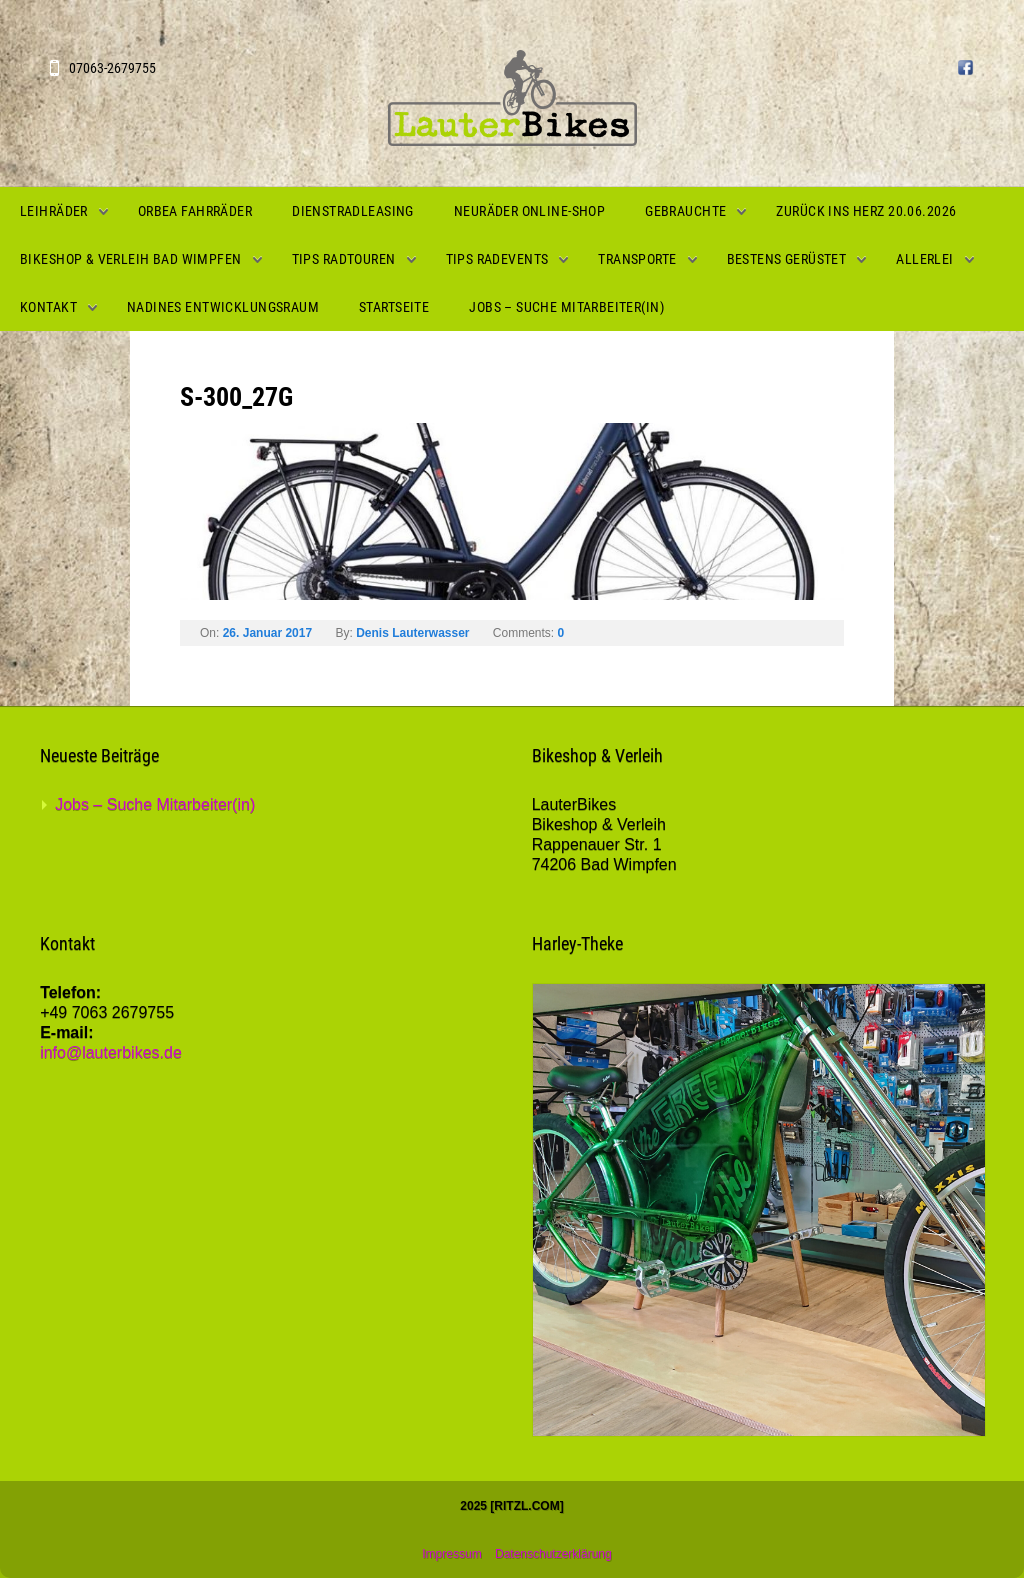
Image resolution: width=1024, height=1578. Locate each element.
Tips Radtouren (344, 259)
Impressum (451, 1554)
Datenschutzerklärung (553, 1554)
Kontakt (48, 307)
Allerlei (924, 259)
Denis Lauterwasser (412, 633)
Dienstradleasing (353, 211)
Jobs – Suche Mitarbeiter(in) (566, 307)
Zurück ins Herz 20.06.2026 (866, 211)
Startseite (394, 307)
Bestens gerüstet (787, 259)
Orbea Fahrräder (195, 211)
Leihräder (54, 211)
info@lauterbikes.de (111, 1052)
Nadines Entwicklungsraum (223, 307)
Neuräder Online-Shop (529, 211)
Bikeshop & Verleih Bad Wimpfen (131, 259)
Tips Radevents (497, 259)
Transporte (637, 259)
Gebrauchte (685, 211)
